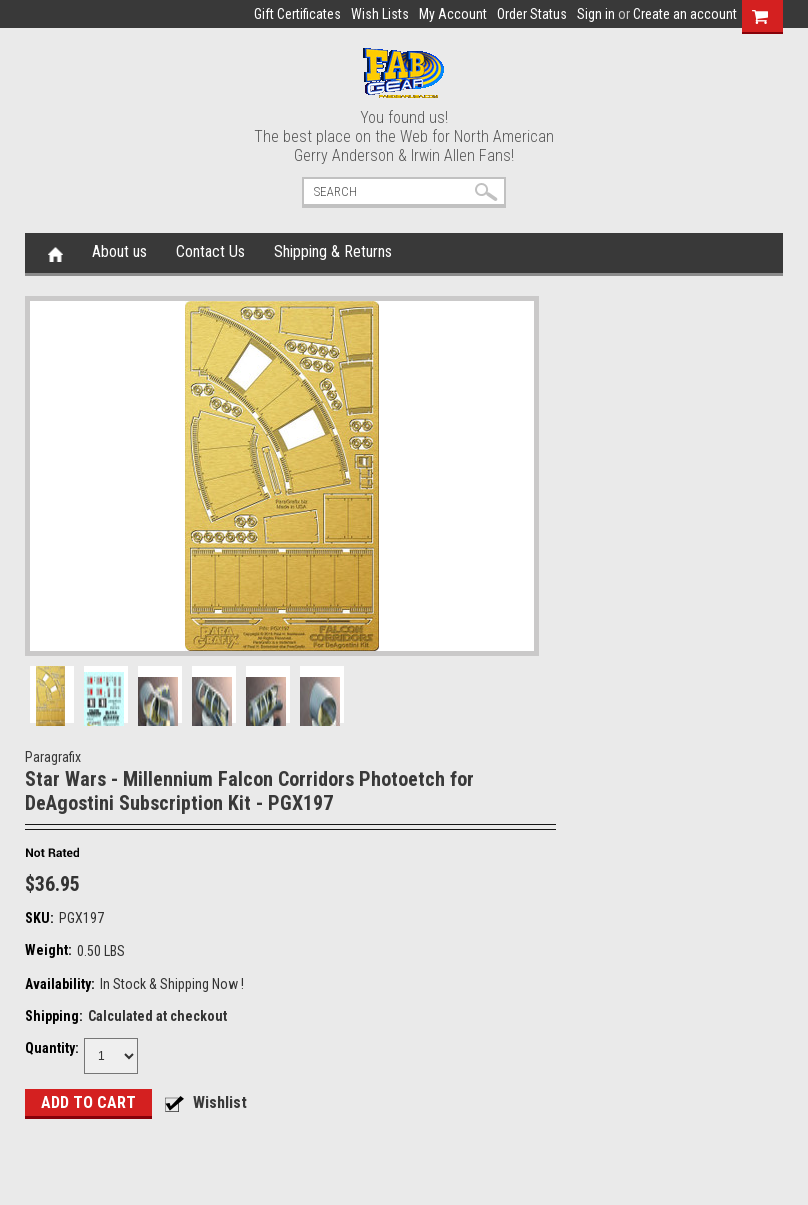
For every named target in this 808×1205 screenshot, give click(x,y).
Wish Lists (380, 14)
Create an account (685, 14)
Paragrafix (53, 757)
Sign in (596, 14)
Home (55, 253)
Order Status (532, 14)
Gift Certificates (297, 14)
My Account (453, 14)
